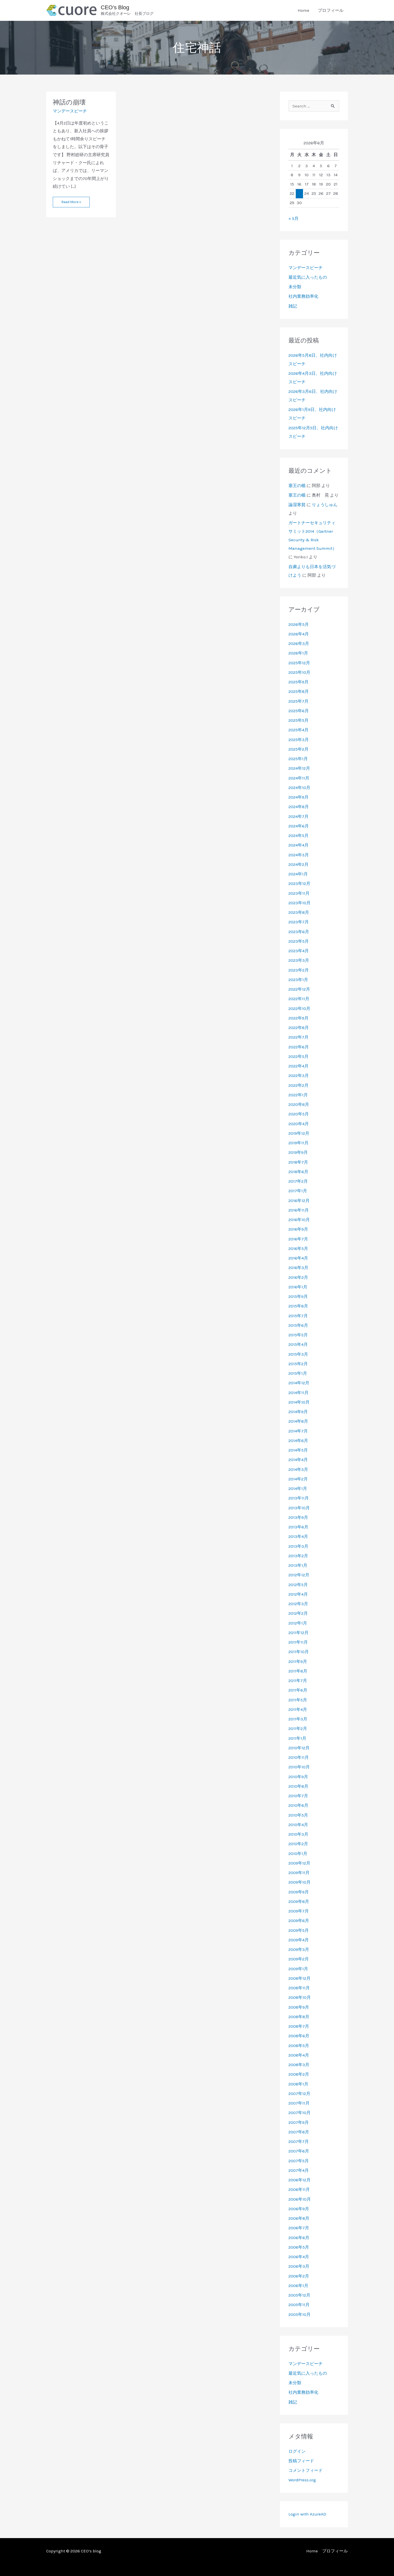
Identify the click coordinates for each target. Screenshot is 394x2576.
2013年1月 (297, 1565)
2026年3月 (298, 643)
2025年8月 (298, 691)
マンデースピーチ (70, 110)
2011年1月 (297, 1738)
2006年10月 (299, 2199)
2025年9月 (298, 681)
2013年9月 (298, 1517)
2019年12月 (298, 1133)
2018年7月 (298, 1162)
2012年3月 (298, 1603)
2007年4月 (298, 2170)
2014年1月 (297, 1488)
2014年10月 (299, 1402)
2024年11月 (298, 778)
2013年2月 (298, 1555)
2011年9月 (297, 1661)
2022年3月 (298, 1075)
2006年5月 (298, 2247)
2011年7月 (297, 1680)
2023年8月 (298, 912)
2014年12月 (298, 1382)
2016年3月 (298, 1267)
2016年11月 (298, 1210)
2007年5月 (298, 2160)
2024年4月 (298, 845)
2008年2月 (298, 2074)
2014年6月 (298, 1440)
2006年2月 (298, 2276)
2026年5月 (298, 624)
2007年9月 (298, 2122)
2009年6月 (298, 1920)
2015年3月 (298, 1354)
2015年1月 (297, 1373)
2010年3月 (298, 1834)
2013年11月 (298, 1498)
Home (303, 10)
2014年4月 (298, 1459)
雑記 (292, 306)
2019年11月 (298, 1142)
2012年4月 (298, 1594)
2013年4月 (298, 1536)
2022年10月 (299, 1008)
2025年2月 (298, 749)
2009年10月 (299, 1882)
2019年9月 (298, 1152)
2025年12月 (299, 662)
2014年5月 (298, 1450)
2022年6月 (298, 1046)
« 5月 (293, 218)
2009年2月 (298, 1958)
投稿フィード (301, 2460)
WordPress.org (302, 2479)
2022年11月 (298, 998)
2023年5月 (298, 941)
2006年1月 (298, 2285)
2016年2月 (298, 1277)
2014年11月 (298, 1392)
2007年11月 (299, 2103)
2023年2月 (298, 970)
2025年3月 (298, 739)
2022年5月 (298, 1056)
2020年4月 (298, 1123)
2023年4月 (298, 950)
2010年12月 (299, 1747)
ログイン (297, 2451)
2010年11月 (298, 1757)
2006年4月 (298, 2256)
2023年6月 (298, 931)
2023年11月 (299, 893)
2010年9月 (298, 1776)
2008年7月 (298, 2026)
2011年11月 (298, 1642)
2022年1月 (298, 1094)
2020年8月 (298, 1104)
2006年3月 (298, 2266)
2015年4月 (298, 1344)
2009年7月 (298, 1910)
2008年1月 (298, 2083)
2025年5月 (298, 720)
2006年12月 (299, 2179)
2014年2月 (298, 1478)
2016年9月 (298, 1229)
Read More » (71, 200)
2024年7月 (298, 816)
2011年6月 (297, 1690)
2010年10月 (299, 1766)
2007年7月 (298, 2141)
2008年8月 (298, 2016)
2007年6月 (298, 2150)
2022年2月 (298, 1085)
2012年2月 (298, 1613)
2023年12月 (299, 883)
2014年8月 (298, 1421)
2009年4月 (298, 1939)
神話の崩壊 (69, 102)
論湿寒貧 (297, 504)
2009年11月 (299, 1872)
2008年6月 (298, 2035)
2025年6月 (298, 710)
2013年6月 (298, 1526)
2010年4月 (298, 1824)
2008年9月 (298, 2007)
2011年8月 (297, 1670)
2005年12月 (299, 2295)
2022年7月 (298, 1037)
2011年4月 (297, 1709)
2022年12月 (299, 989)
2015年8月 (298, 1305)
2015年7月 (298, 1315)
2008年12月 (299, 1978)
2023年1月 (298, 979)
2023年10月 (299, 902)
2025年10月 (299, 672)
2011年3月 (297, 1718)
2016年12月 (299, 1200)
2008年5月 (298, 2045)
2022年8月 (298, 1027)
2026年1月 (298, 652)
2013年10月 (299, 1507)
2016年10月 (299, 1219)
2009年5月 (298, 1930)
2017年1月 (297, 1190)
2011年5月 (297, 1699)
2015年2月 (298, 1363)
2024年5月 (298, 835)
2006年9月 (298, 2208)
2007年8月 (298, 2131)
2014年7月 (298, 1430)
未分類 (294, 286)
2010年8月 (298, 1786)
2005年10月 (299, 2314)
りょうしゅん (324, 504)
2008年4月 (298, 2055)
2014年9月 (298, 1411)
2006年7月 (298, 2227)
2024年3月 (298, 854)
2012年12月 (298, 1574)
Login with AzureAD (307, 2514)
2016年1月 (297, 1286)
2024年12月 (299, 768)
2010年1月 (297, 1853)
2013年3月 (298, 1546)
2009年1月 (298, 1968)
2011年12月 (298, 1632)
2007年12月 (299, 2093)
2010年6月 (298, 1805)
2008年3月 (298, 2064)
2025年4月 (298, 729)
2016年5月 (298, 1248)
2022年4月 (298, 1065)
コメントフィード (305, 2470)
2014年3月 (298, 1469)
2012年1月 (297, 1623)
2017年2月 (298, 1181)
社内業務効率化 (303, 296)
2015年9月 (298, 1296)
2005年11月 (299, 2304)
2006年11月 (299, 2189)
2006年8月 (298, 2218)
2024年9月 (298, 797)
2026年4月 (298, 633)
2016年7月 (298, 1238)
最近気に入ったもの (307, 277)
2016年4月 (298, 1258)
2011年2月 (297, 1728)
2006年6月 (298, 2237)
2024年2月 (298, 864)
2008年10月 (299, 1997)
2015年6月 (298, 1325)
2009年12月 (299, 1863)
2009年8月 (298, 1901)
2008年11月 (299, 1987)
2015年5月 (298, 1334)
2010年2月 (298, 1843)
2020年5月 (298, 1113)
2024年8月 (298, 806)
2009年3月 (298, 1949)
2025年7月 (298, 701)
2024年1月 (298, 873)
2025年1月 (298, 758)
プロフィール (330, 10)
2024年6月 (298, 825)
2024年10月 (299, 787)
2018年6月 (298, 1171)
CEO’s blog (115, 7)
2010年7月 (298, 1795)
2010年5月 (298, 1815)
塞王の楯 (297, 485)
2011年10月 (298, 1651)
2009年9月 (298, 1891)
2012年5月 (298, 1584)
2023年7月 (298, 921)
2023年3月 (298, 960)
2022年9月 (298, 1018)
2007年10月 (299, 2112)
